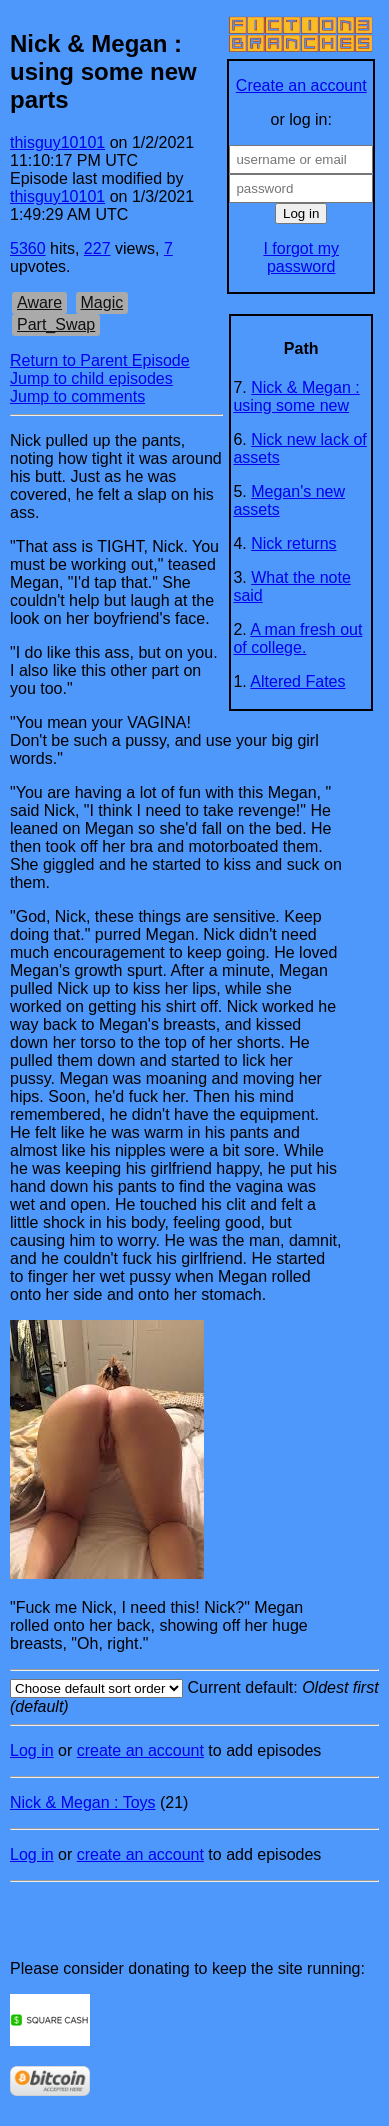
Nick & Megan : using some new (296, 396)
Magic (102, 302)
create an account (140, 1750)
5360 (28, 248)
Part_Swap (56, 324)
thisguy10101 (57, 142)
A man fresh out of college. (297, 638)
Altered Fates (297, 681)
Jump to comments (77, 396)
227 (97, 248)
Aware (39, 302)
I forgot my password (301, 257)
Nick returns (293, 543)
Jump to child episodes (91, 378)
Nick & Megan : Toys (83, 1802)
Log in (32, 1750)
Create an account (301, 85)
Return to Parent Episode (100, 360)
